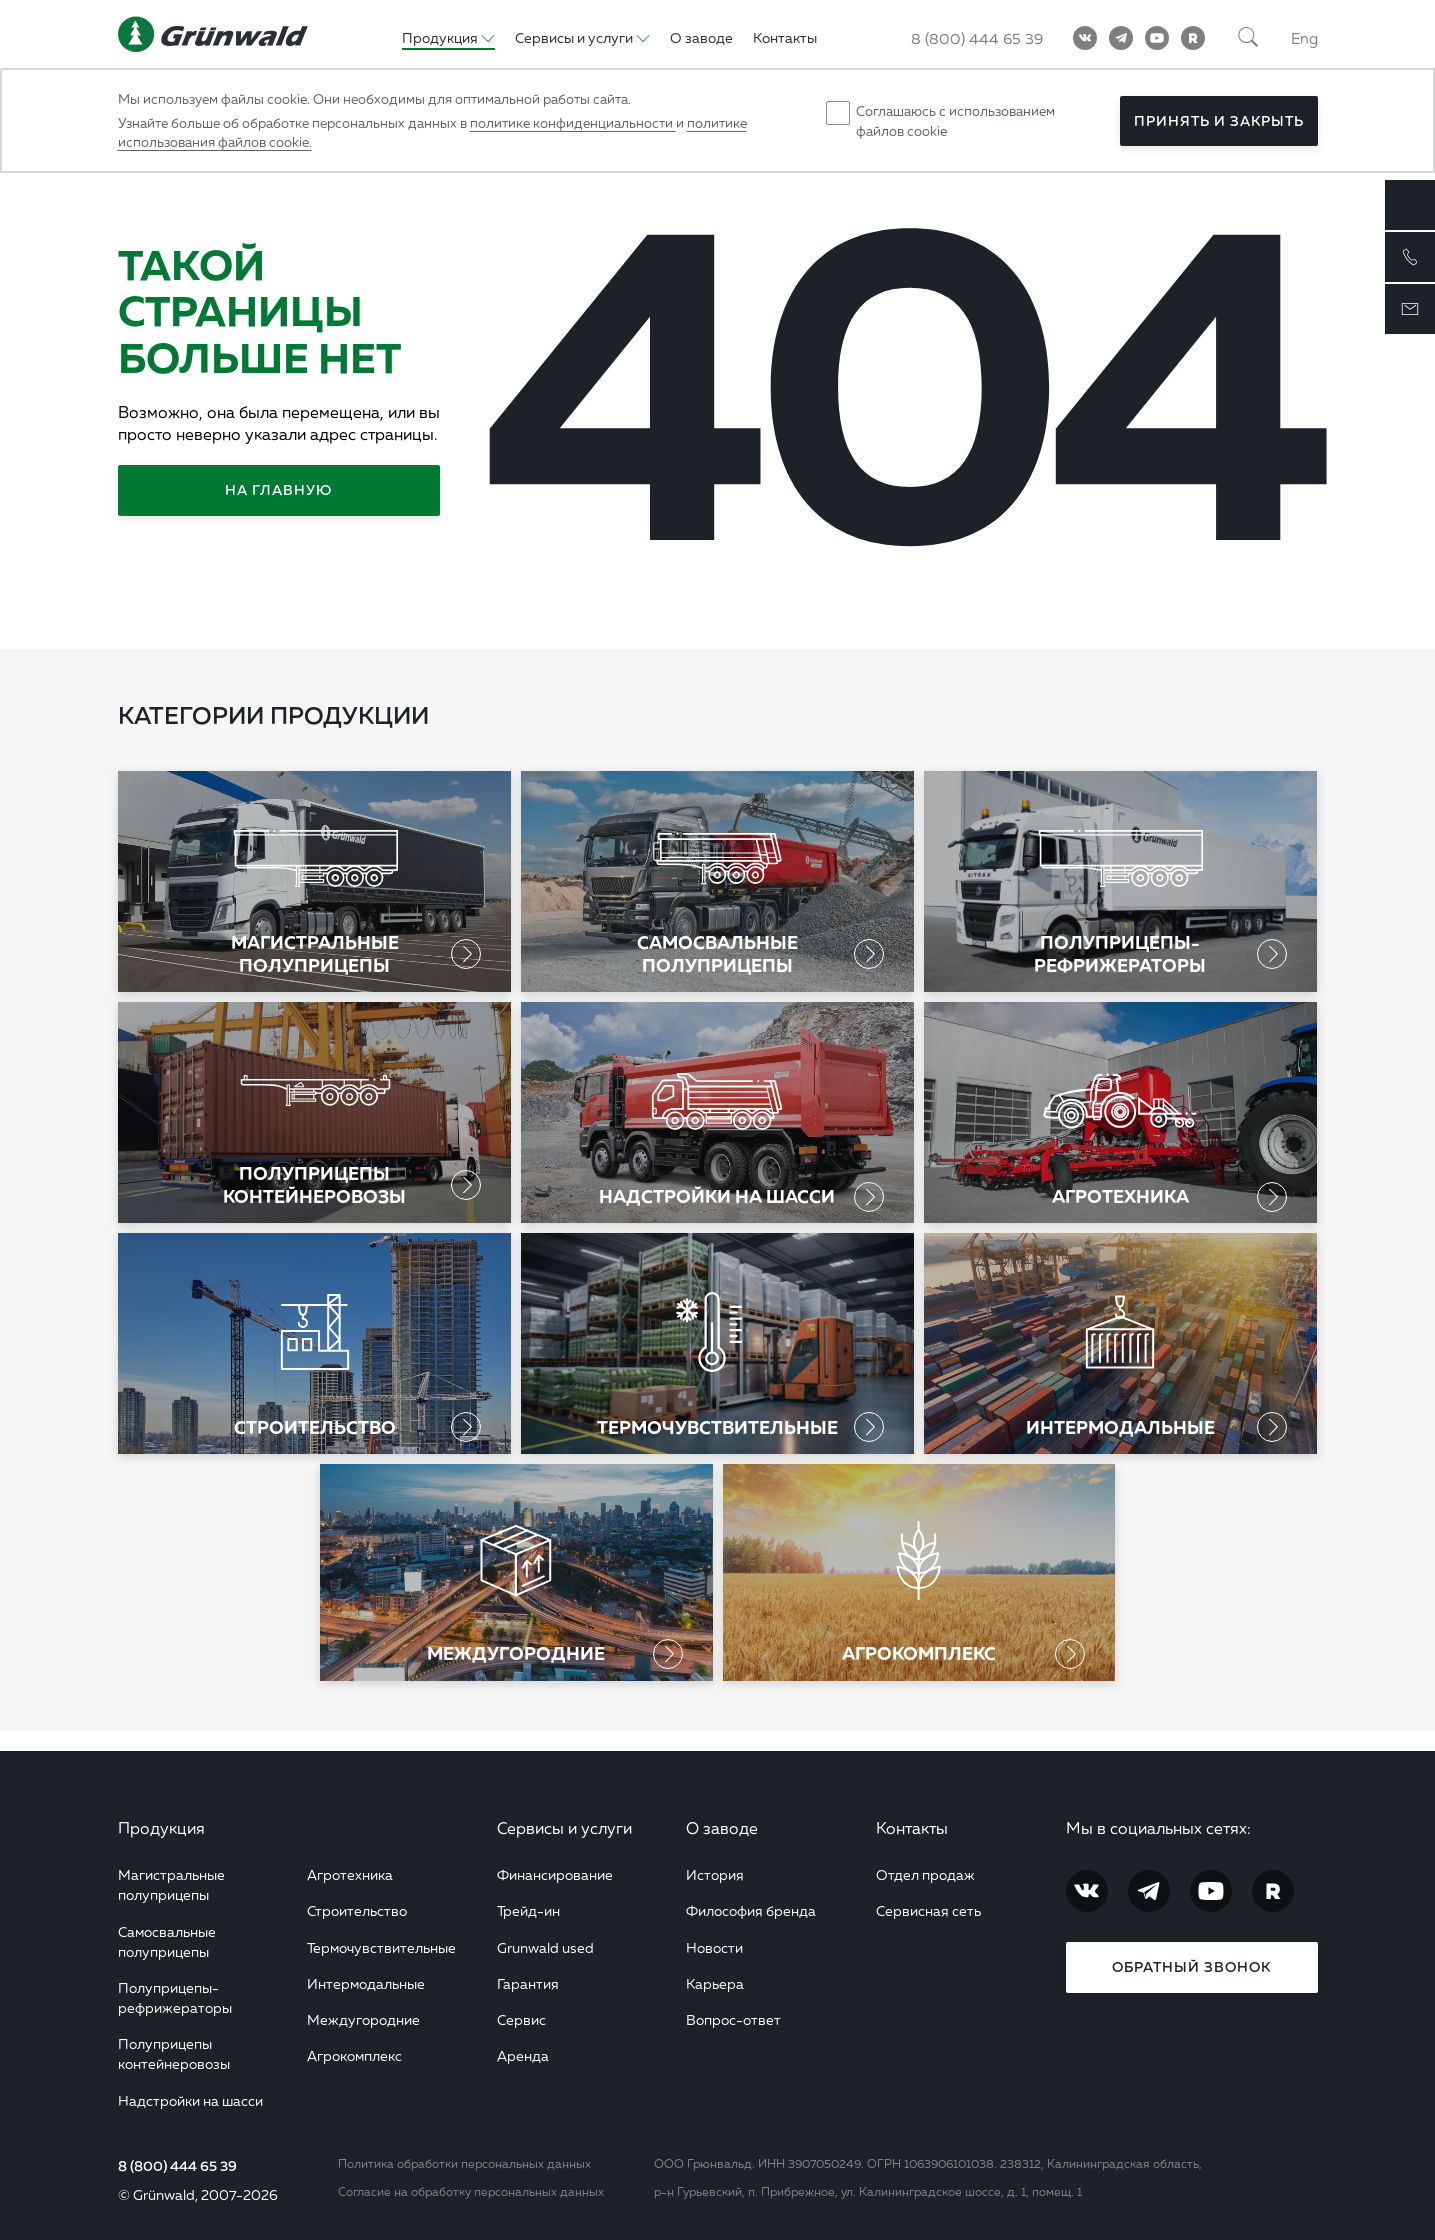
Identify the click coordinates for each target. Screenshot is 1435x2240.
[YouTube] (1157, 38)
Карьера (715, 1983)
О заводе (722, 1828)
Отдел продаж (925, 1874)
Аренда (523, 2055)
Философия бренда (751, 1910)
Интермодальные (366, 1983)
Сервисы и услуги (564, 1828)
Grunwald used (545, 1947)
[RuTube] (1193, 38)
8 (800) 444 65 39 (177, 2166)
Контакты (912, 1828)
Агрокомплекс (354, 2055)
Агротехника (350, 1874)
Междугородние (363, 2019)
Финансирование (555, 1874)
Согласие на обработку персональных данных (471, 2191)
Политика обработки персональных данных (464, 2163)
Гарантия (528, 1983)
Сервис (521, 2019)
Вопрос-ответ (733, 2019)
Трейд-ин (528, 1910)
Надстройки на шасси (190, 2100)
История (715, 1874)
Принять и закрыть (1219, 121)
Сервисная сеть (928, 1910)
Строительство (357, 1910)
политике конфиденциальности (573, 123)
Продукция (161, 1828)
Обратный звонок (1191, 1967)
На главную (278, 490)
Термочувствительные (381, 1947)
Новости (714, 1947)
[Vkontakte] (1085, 38)
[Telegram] (1121, 38)
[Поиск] (1248, 38)
